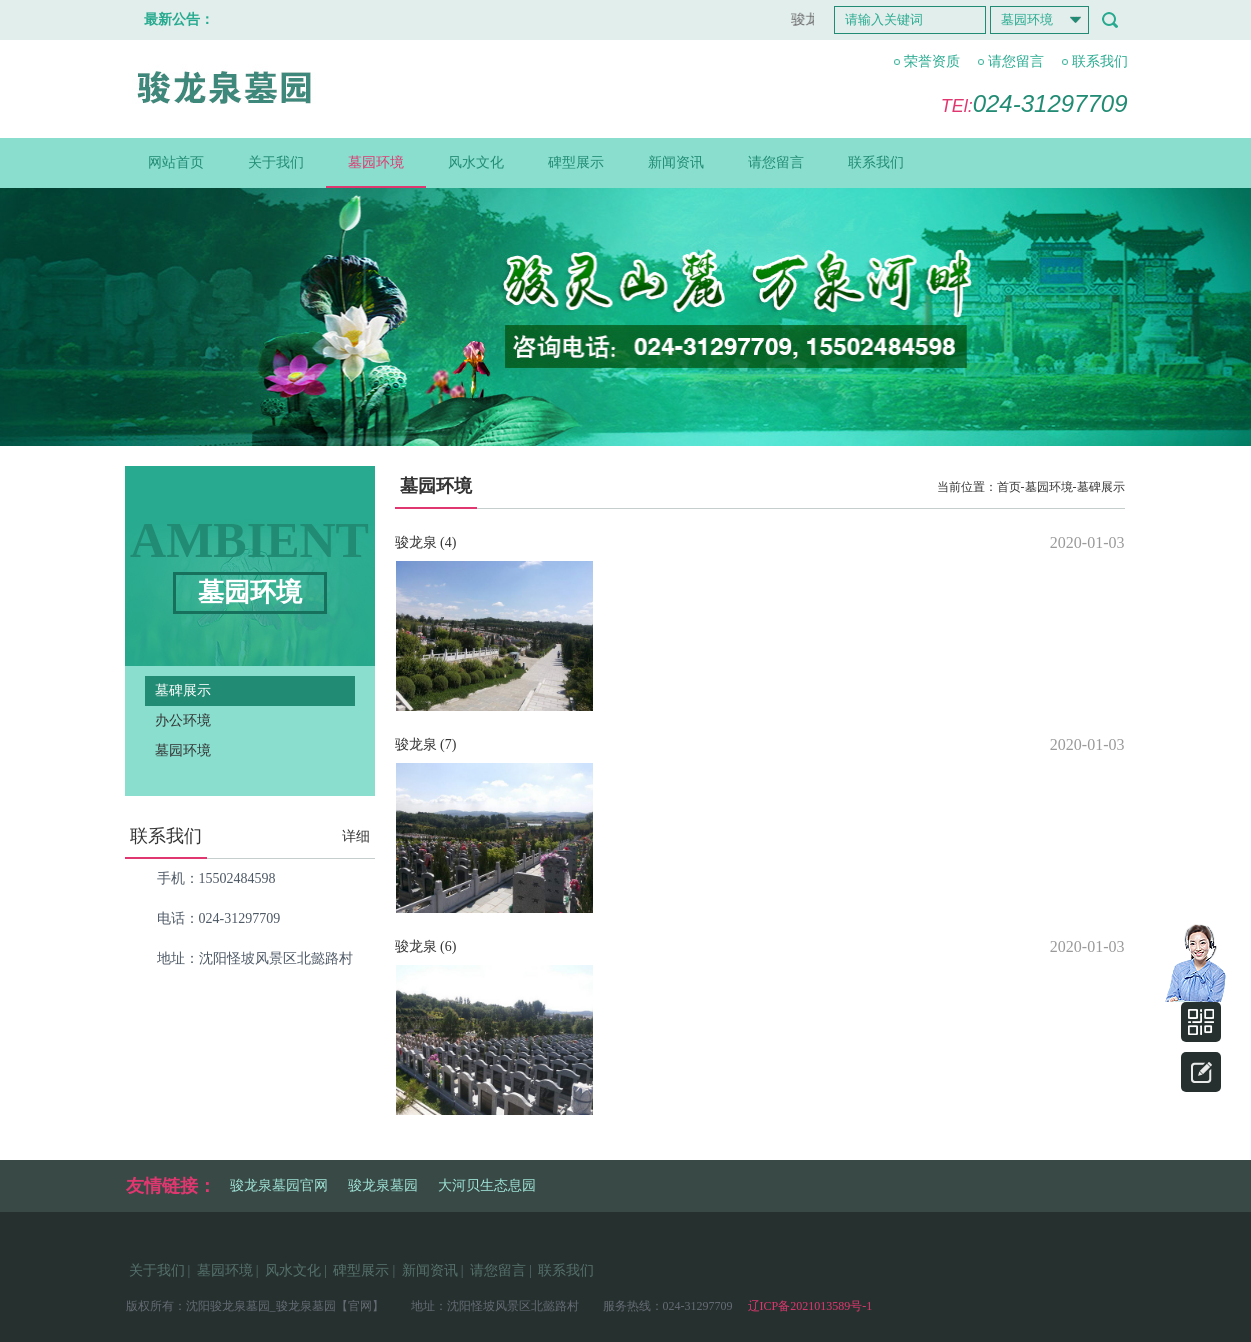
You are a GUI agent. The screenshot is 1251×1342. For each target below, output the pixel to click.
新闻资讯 (676, 162)
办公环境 (183, 720)
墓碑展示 (183, 690)
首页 (1009, 487)
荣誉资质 (932, 61)
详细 (356, 836)
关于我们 (276, 162)
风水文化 (476, 162)
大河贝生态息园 (487, 1185)
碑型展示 (576, 162)
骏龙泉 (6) (426, 946)
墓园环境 (376, 162)
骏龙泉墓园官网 (279, 1185)
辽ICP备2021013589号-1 (809, 1306)
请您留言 (1016, 61)
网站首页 (176, 162)
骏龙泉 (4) (426, 542)
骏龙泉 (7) (426, 744)
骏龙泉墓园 (383, 1185)
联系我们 (1100, 61)
